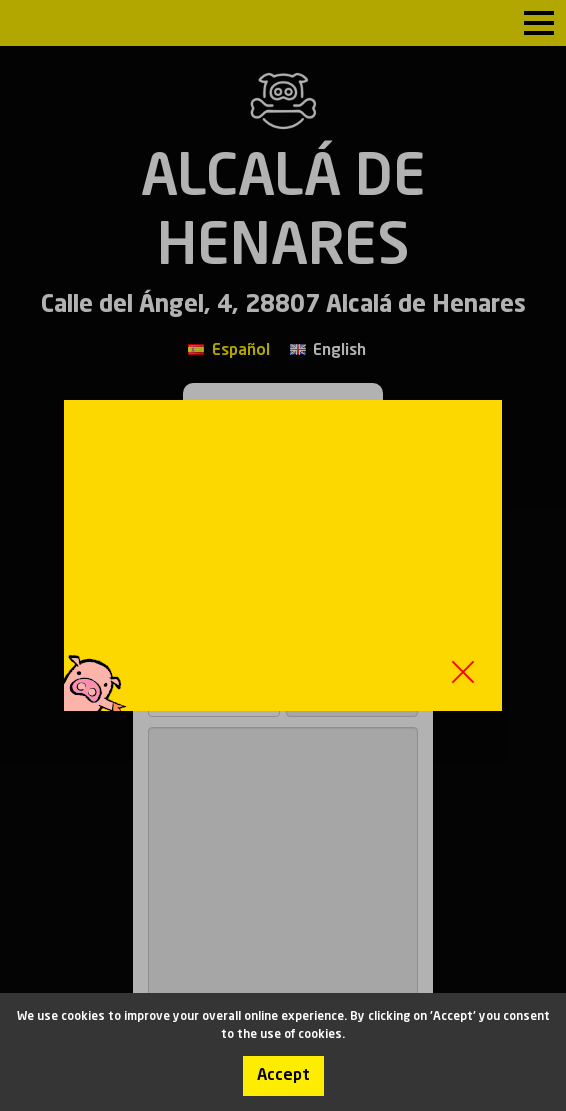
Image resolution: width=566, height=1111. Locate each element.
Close (463, 672)
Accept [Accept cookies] (283, 1076)
